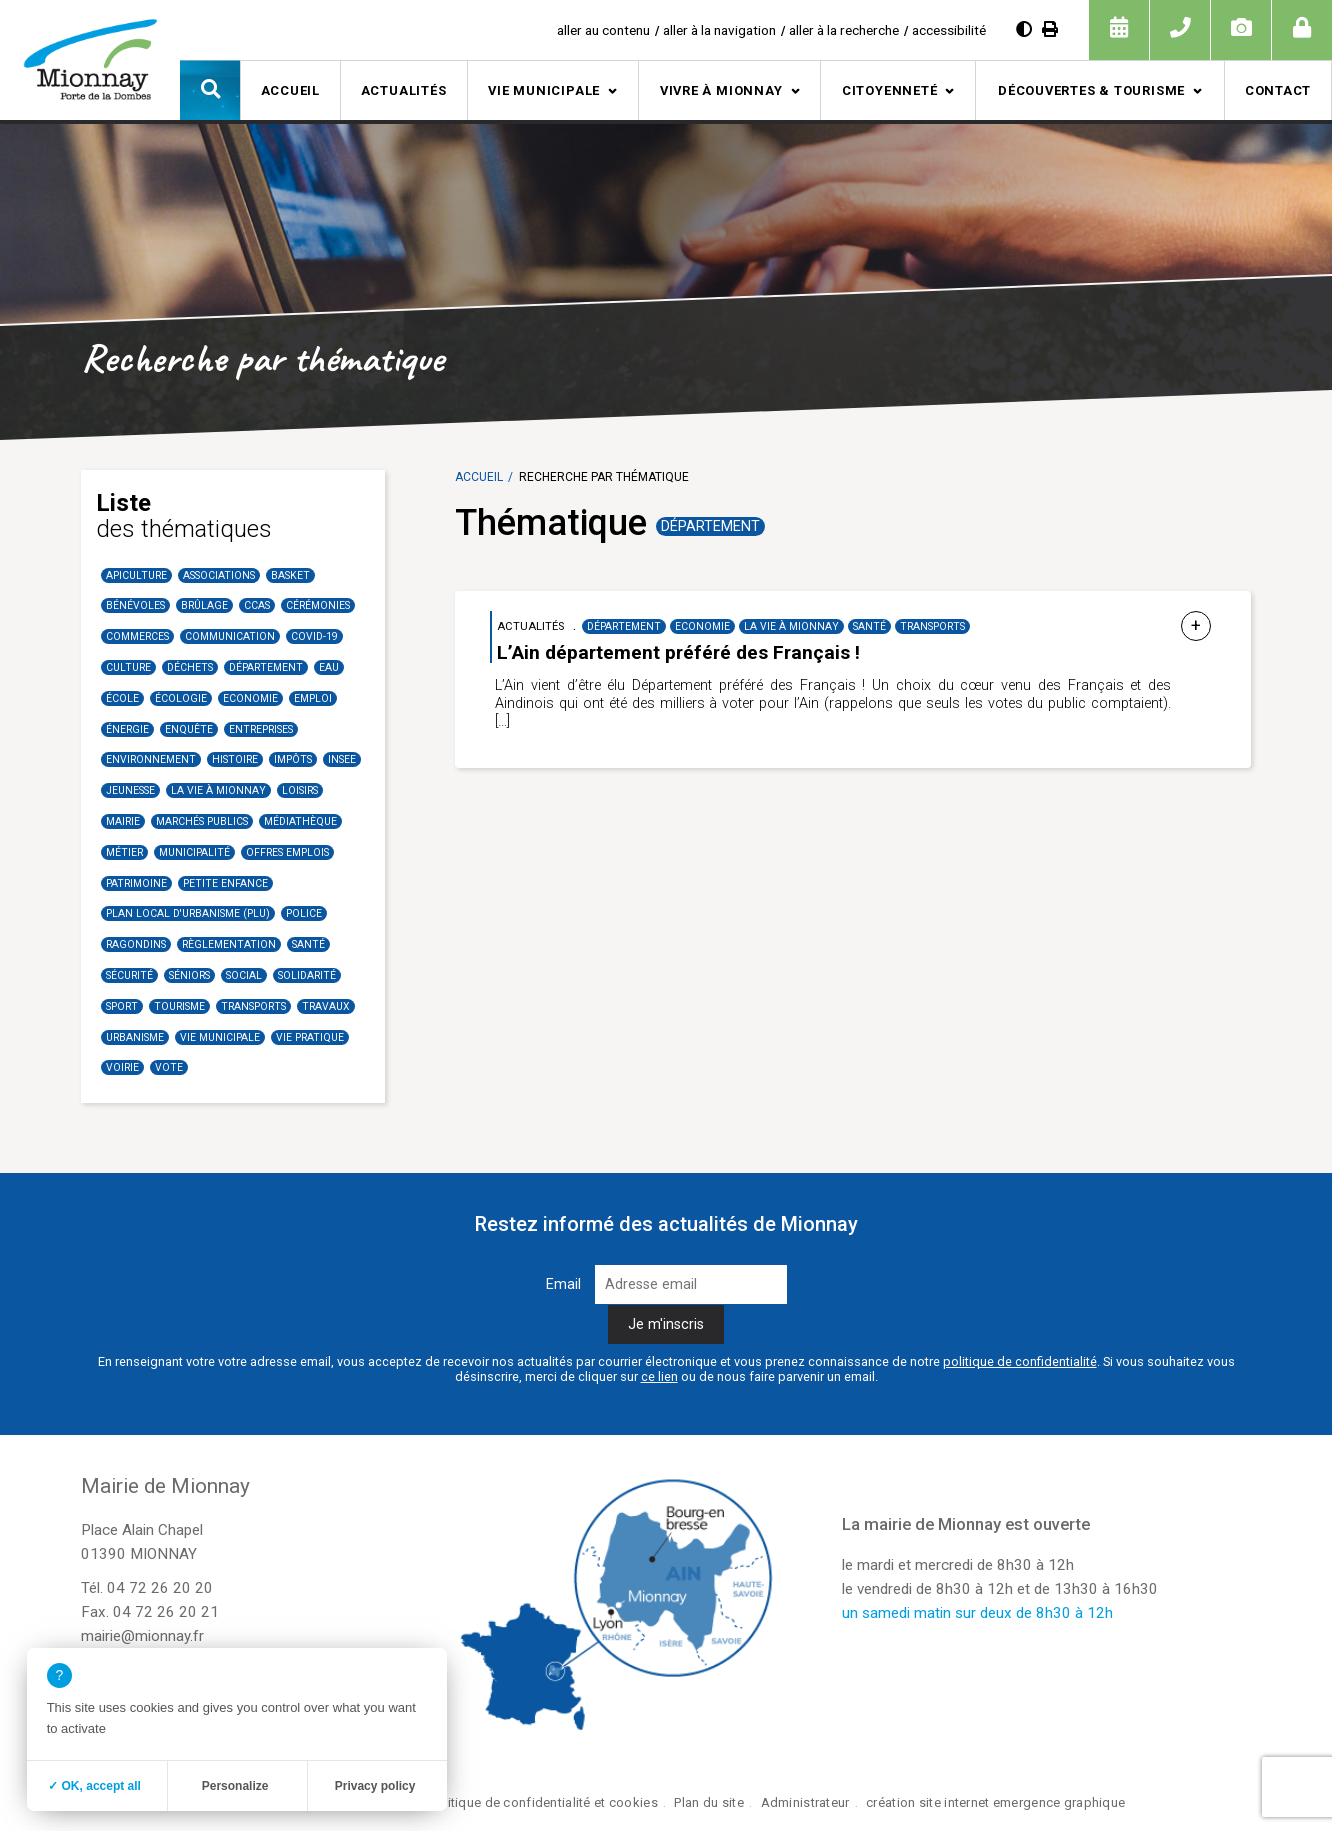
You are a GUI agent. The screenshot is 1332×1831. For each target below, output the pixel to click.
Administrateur (805, 1802)
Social (244, 975)
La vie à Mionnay (218, 790)
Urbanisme (135, 1037)
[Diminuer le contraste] (1024, 29)
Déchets (190, 667)
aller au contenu (603, 30)
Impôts (293, 759)
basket (290, 575)
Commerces (137, 636)
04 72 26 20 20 (160, 1588)
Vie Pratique (310, 1037)
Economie (250, 698)
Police (304, 913)
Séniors (189, 975)
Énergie (127, 729)
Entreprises (261, 729)
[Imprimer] (1050, 29)
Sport (122, 1006)
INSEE (342, 759)
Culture (128, 667)
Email (563, 1284)
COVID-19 (314, 636)
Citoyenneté (890, 90)
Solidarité (307, 975)
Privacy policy (375, 1786)
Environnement (151, 759)
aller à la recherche (844, 30)
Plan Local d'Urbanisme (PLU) (188, 913)
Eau (329, 667)
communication (230, 636)
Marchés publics (202, 821)
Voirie (122, 1067)
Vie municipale (544, 90)
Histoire (235, 759)
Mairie (123, 821)
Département (266, 667)
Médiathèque (300, 821)
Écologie (181, 698)
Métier (124, 852)
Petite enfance (225, 883)
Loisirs (300, 790)
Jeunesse (130, 790)
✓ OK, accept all (94, 1786)
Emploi (313, 698)
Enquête (189, 729)
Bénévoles (135, 605)
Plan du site (708, 1802)
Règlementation (229, 944)
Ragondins (136, 944)
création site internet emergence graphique (995, 1802)
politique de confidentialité (1020, 1361)
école (122, 698)
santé (308, 944)
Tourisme (179, 1006)
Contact (1278, 90)
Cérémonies (318, 605)
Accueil (290, 90)
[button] (210, 90)
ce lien (659, 1376)
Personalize (235, 1786)
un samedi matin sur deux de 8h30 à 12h (977, 1613)
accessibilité (949, 30)
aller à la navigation (719, 30)
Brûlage (204, 605)
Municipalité (194, 852)
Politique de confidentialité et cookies (543, 1802)
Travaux (326, 1006)
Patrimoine (136, 883)
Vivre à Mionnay (721, 90)
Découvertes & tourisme (1091, 90)
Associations (219, 575)
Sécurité (129, 975)
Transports (253, 1006)
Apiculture (136, 575)
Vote (169, 1067)
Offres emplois (287, 852)
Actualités (404, 90)
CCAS (257, 605)
